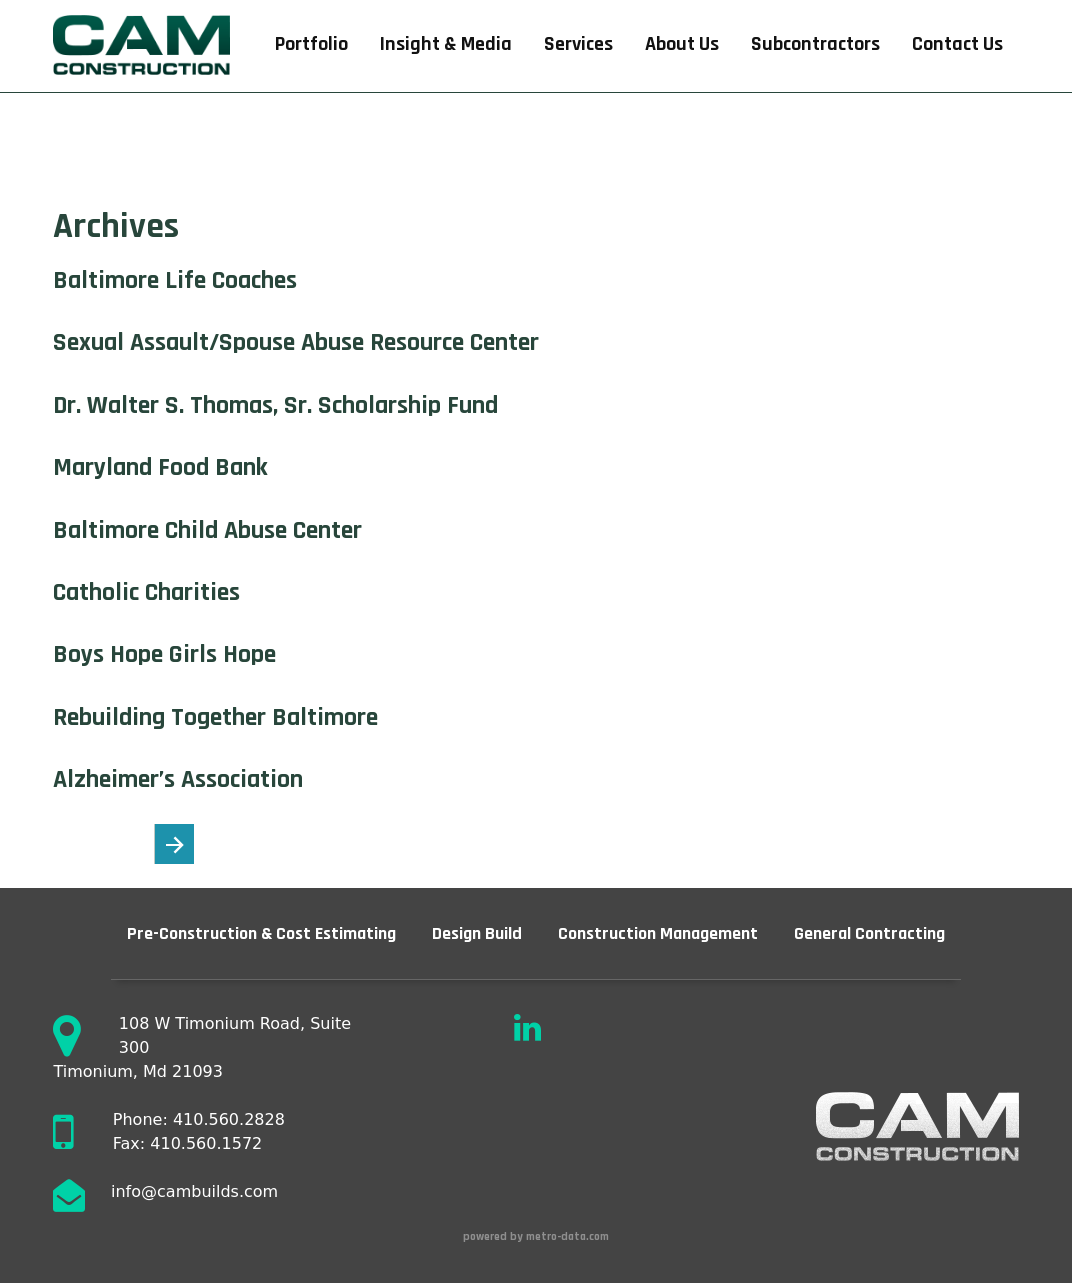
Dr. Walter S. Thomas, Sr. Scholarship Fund (275, 405)
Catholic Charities (146, 592)
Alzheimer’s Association (178, 779)
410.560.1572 (206, 1143)
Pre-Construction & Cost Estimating (261, 933)
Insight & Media (446, 44)
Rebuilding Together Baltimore (215, 717)
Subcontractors (815, 44)
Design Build (477, 933)
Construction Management (658, 933)
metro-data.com (569, 1236)
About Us (682, 44)
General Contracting (869, 933)
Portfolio (311, 44)
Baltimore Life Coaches (175, 280)
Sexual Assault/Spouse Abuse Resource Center (296, 342)
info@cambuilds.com (194, 1191)
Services (578, 44)
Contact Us (957, 44)
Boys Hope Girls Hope (164, 654)
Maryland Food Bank (160, 467)
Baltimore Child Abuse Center (207, 530)
